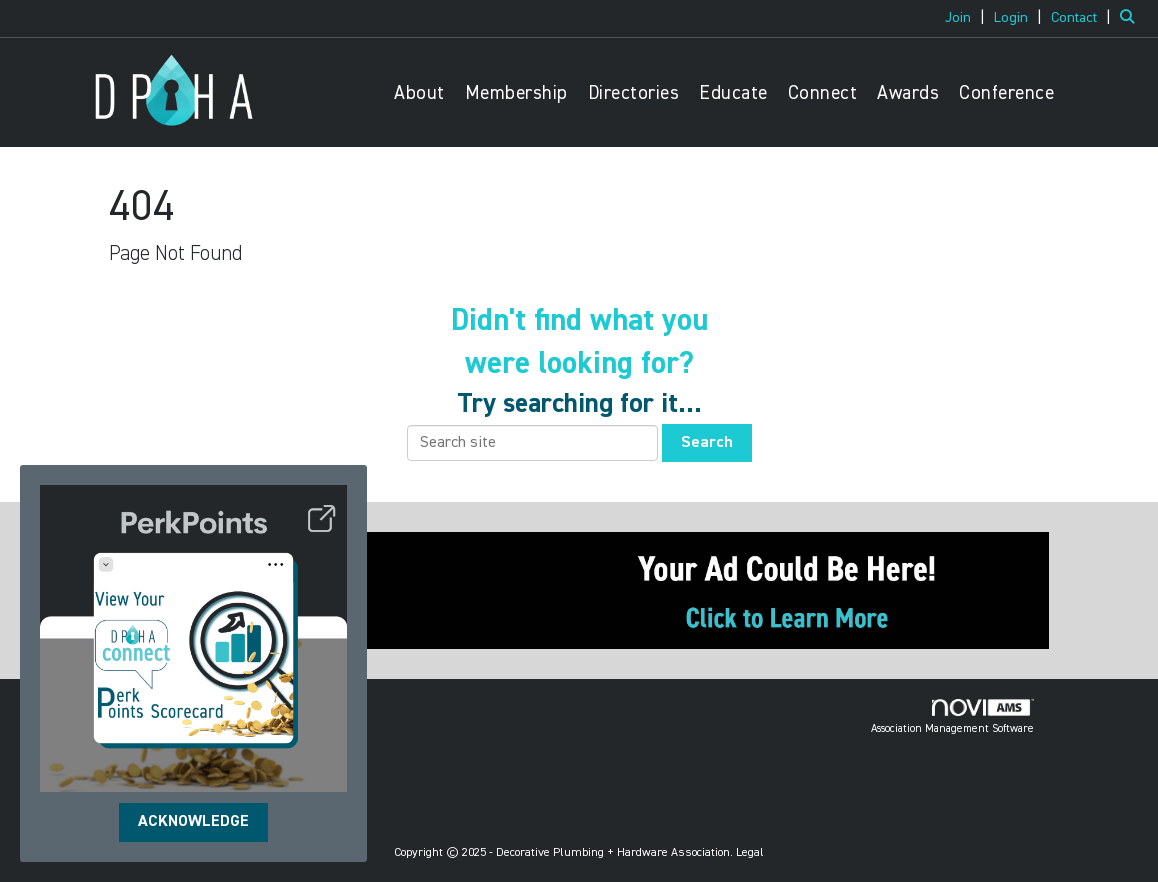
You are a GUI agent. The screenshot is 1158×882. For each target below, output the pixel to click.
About (419, 93)
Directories (634, 93)
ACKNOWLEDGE (193, 822)
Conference (1006, 93)
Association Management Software (952, 717)
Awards (908, 93)
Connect (823, 93)
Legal (750, 853)
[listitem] (967, 18)
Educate (733, 93)
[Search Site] (1131, 18)
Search (707, 443)
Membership (516, 93)
